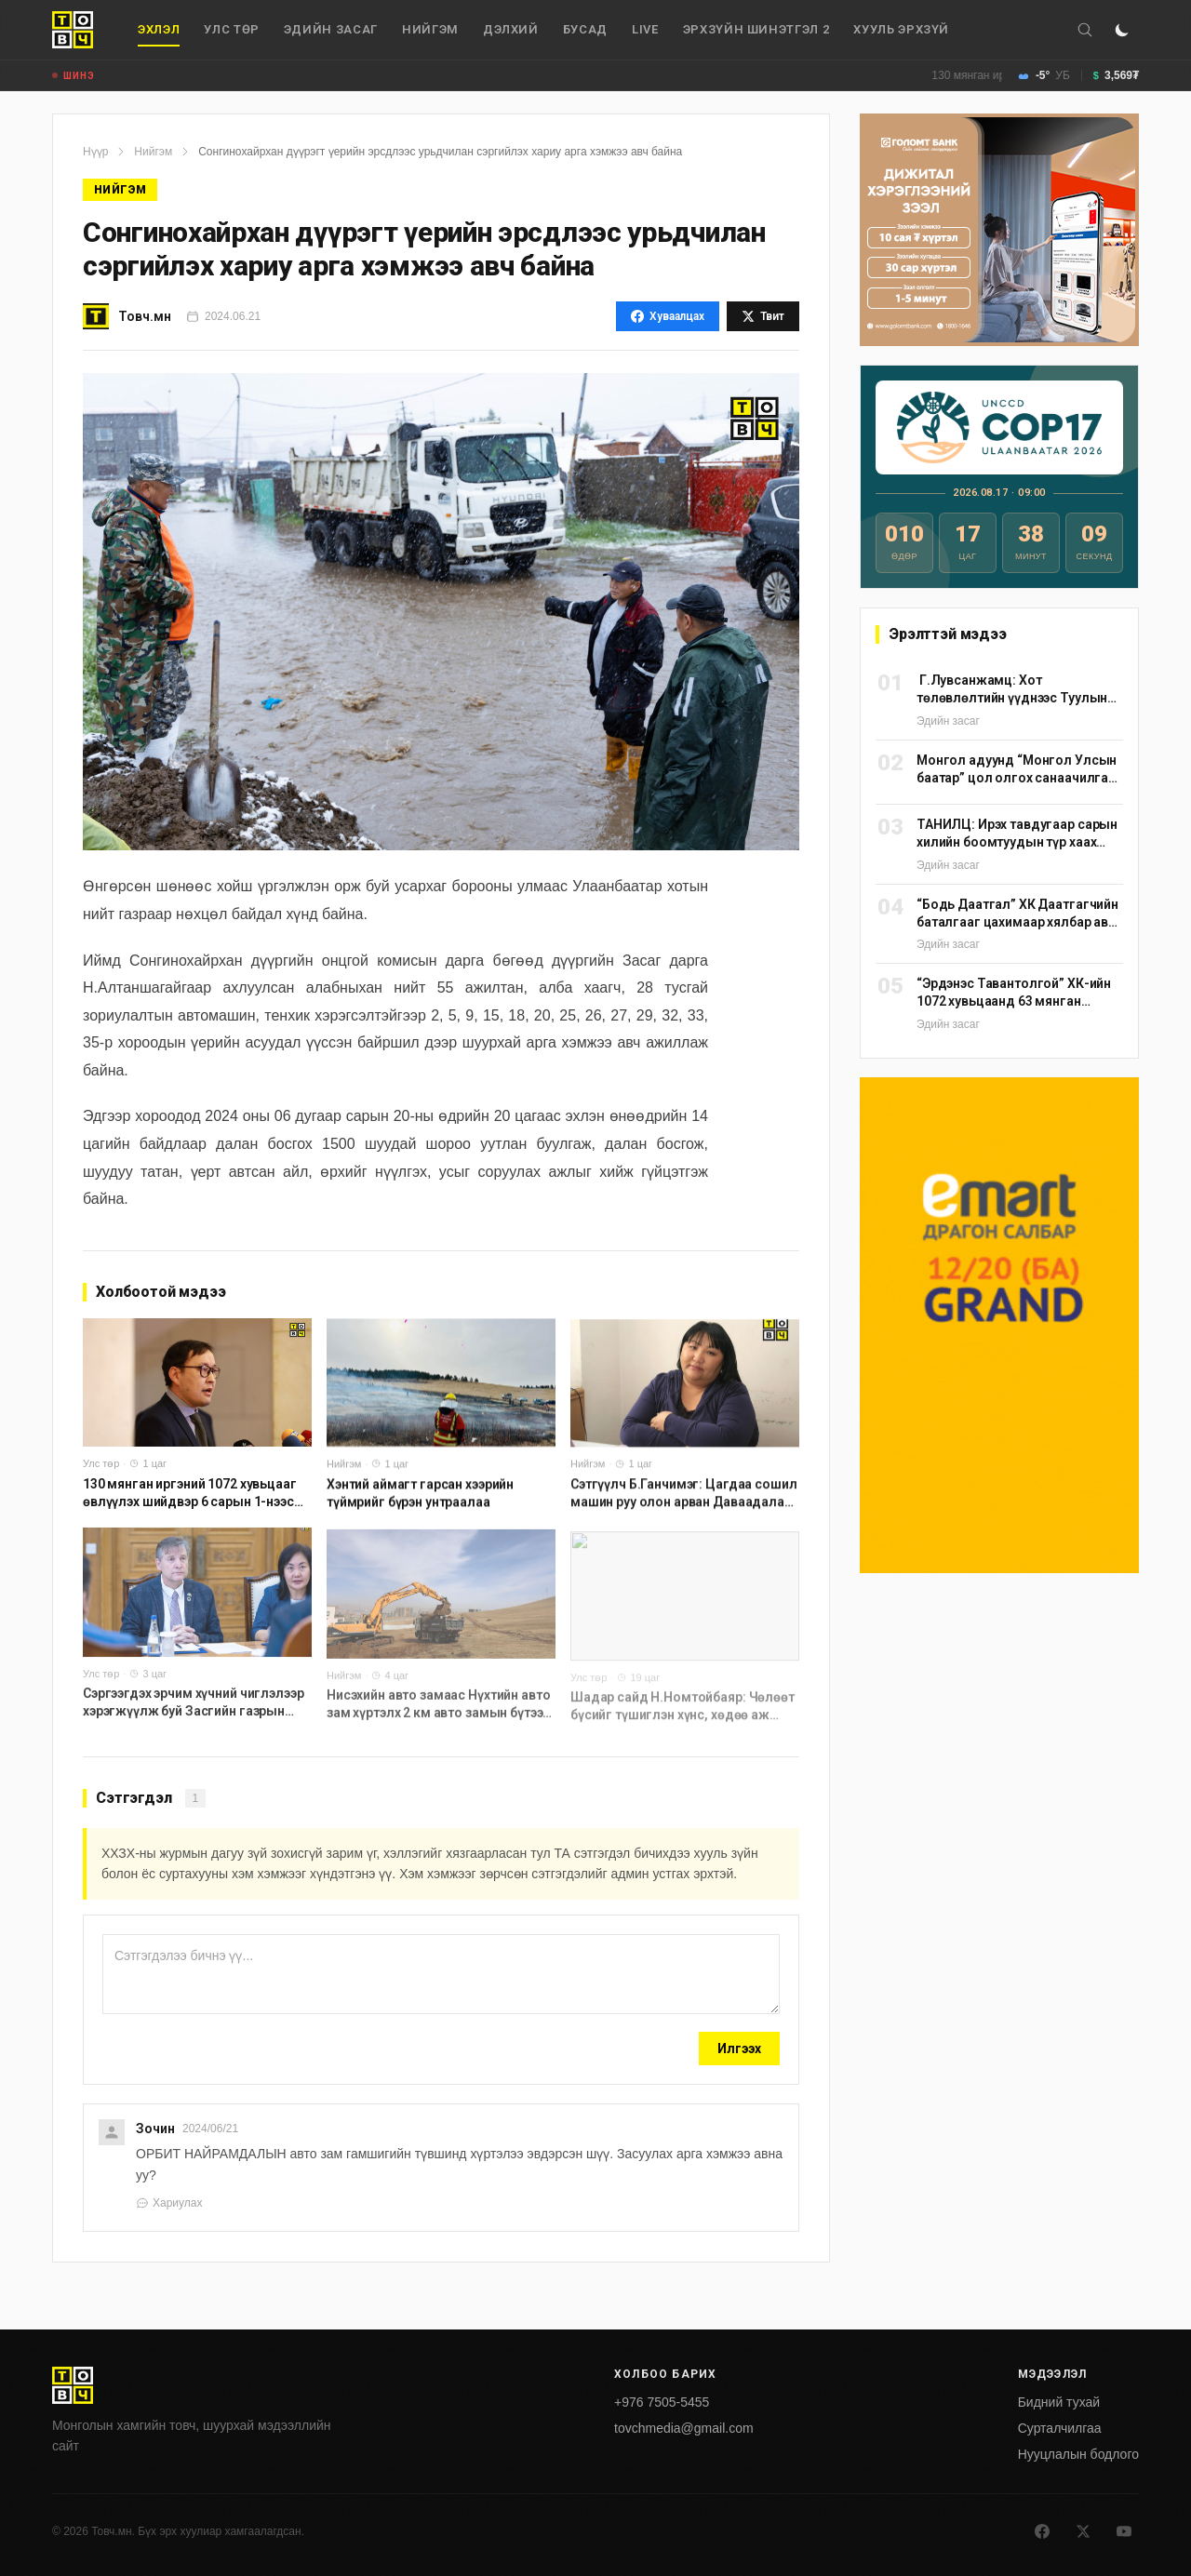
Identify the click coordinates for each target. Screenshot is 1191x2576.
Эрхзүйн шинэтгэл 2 (756, 29)
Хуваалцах (667, 316)
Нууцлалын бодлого (1078, 2454)
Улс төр (232, 29)
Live (645, 29)
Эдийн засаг (331, 29)
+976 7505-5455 (661, 2402)
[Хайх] (1085, 30)
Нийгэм (430, 29)
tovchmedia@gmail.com (684, 2428)
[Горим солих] (1122, 30)
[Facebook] (1042, 2531)
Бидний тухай (1059, 2402)
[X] (1083, 2531)
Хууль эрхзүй (901, 29)
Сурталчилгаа (1060, 2428)
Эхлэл (159, 34)
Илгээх (739, 2048)
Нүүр (95, 151)
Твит (763, 316)
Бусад (585, 29)
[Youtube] (1124, 2531)
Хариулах (169, 2202)
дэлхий (511, 29)
